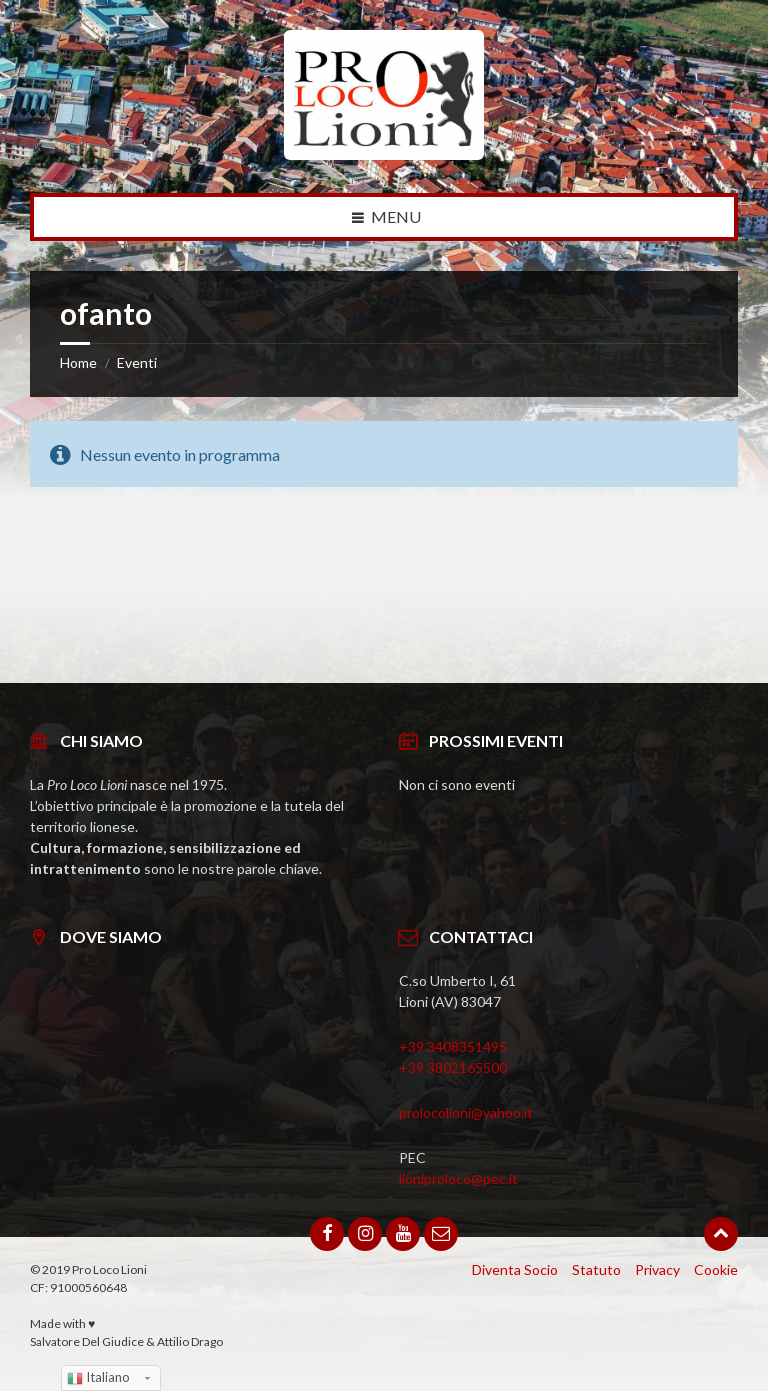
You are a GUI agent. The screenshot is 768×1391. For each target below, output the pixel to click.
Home (78, 362)
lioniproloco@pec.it (458, 1178)
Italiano (98, 1378)
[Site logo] (384, 153)
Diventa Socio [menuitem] (515, 1269)
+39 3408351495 (453, 1046)
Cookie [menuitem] (716, 1269)
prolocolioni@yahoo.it (466, 1112)
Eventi (137, 362)
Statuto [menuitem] (596, 1269)
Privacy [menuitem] (657, 1269)
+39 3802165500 (453, 1067)
